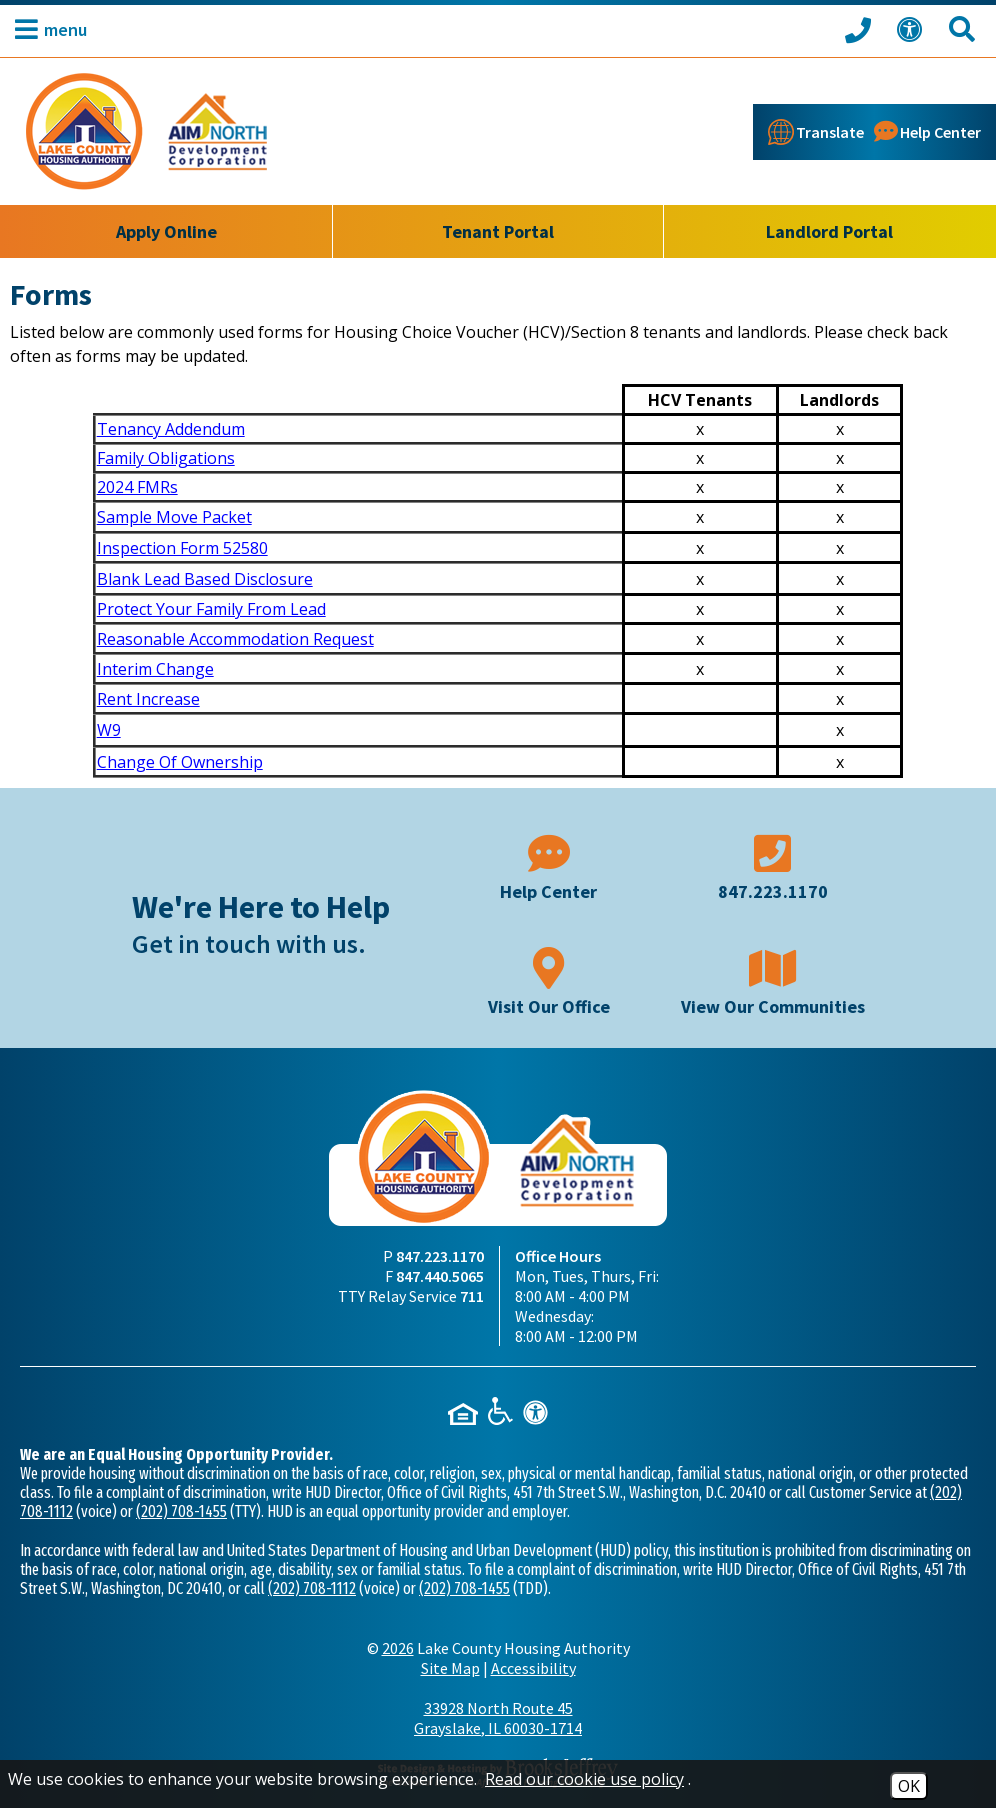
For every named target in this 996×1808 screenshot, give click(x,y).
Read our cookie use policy (584, 1779)
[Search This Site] (965, 29)
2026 (398, 1648)
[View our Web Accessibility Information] (913, 29)
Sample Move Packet (174, 517)
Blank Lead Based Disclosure (205, 579)
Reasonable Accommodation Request (235, 639)
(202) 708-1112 (312, 1588)
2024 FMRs (137, 487)
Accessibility (533, 1668)
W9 (109, 730)
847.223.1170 (440, 1256)
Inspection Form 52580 (182, 548)
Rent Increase (148, 699)
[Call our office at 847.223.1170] (861, 29)
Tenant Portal (498, 231)
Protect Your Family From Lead (211, 609)
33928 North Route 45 (498, 1718)
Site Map (450, 1668)
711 (472, 1296)
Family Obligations (166, 458)
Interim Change (155, 669)
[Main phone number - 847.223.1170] (773, 865)
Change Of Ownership (180, 762)
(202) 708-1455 (181, 1511)
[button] (46, 29)
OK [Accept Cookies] (909, 1786)
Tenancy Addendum (171, 429)
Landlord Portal (829, 231)
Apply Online (166, 231)
